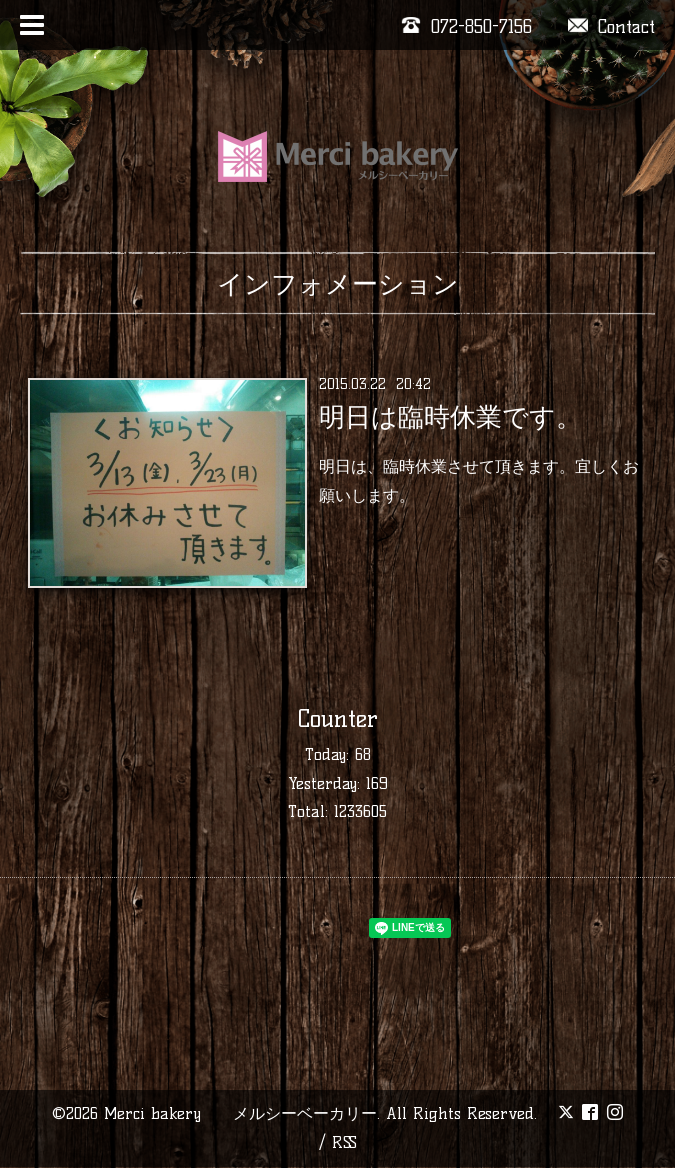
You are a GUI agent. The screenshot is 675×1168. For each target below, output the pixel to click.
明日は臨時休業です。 (450, 417)
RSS (344, 1142)
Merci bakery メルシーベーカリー (240, 1113)
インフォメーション (338, 284)
